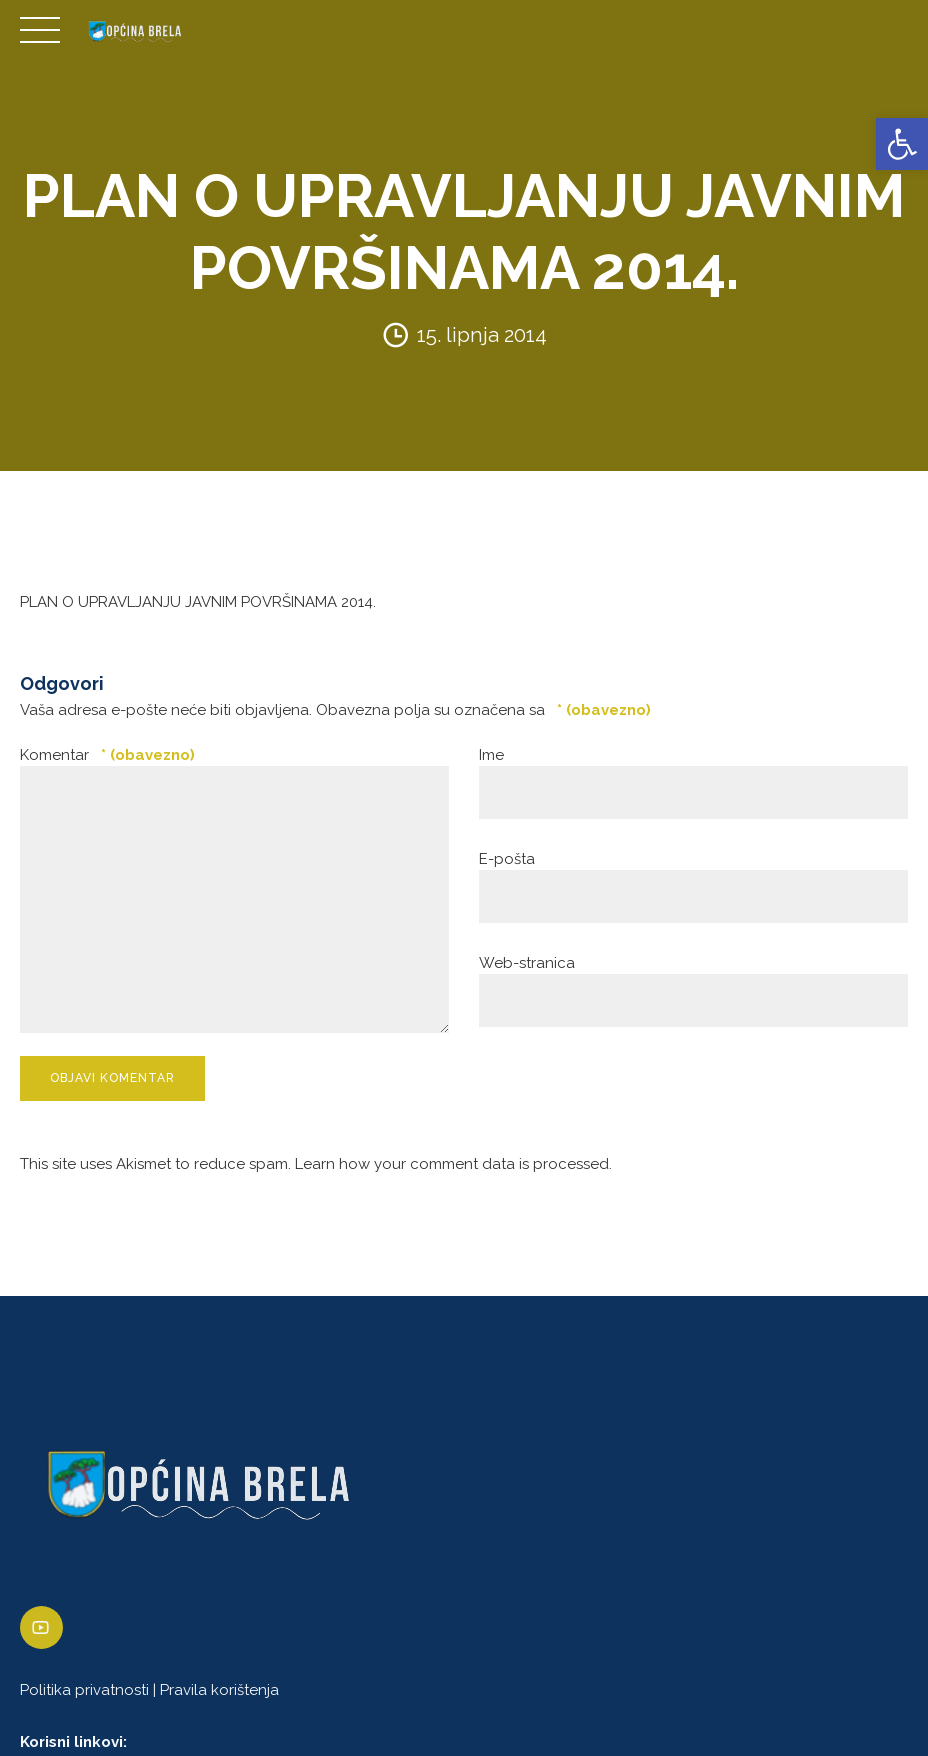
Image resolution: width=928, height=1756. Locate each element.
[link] (902, 144)
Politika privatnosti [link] (84, 1690)
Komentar (107, 755)
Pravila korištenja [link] (219, 1690)
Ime (491, 755)
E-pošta (507, 859)
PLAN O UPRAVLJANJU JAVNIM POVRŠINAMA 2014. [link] (198, 602)
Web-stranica (527, 963)
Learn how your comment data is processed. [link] (453, 1164)
